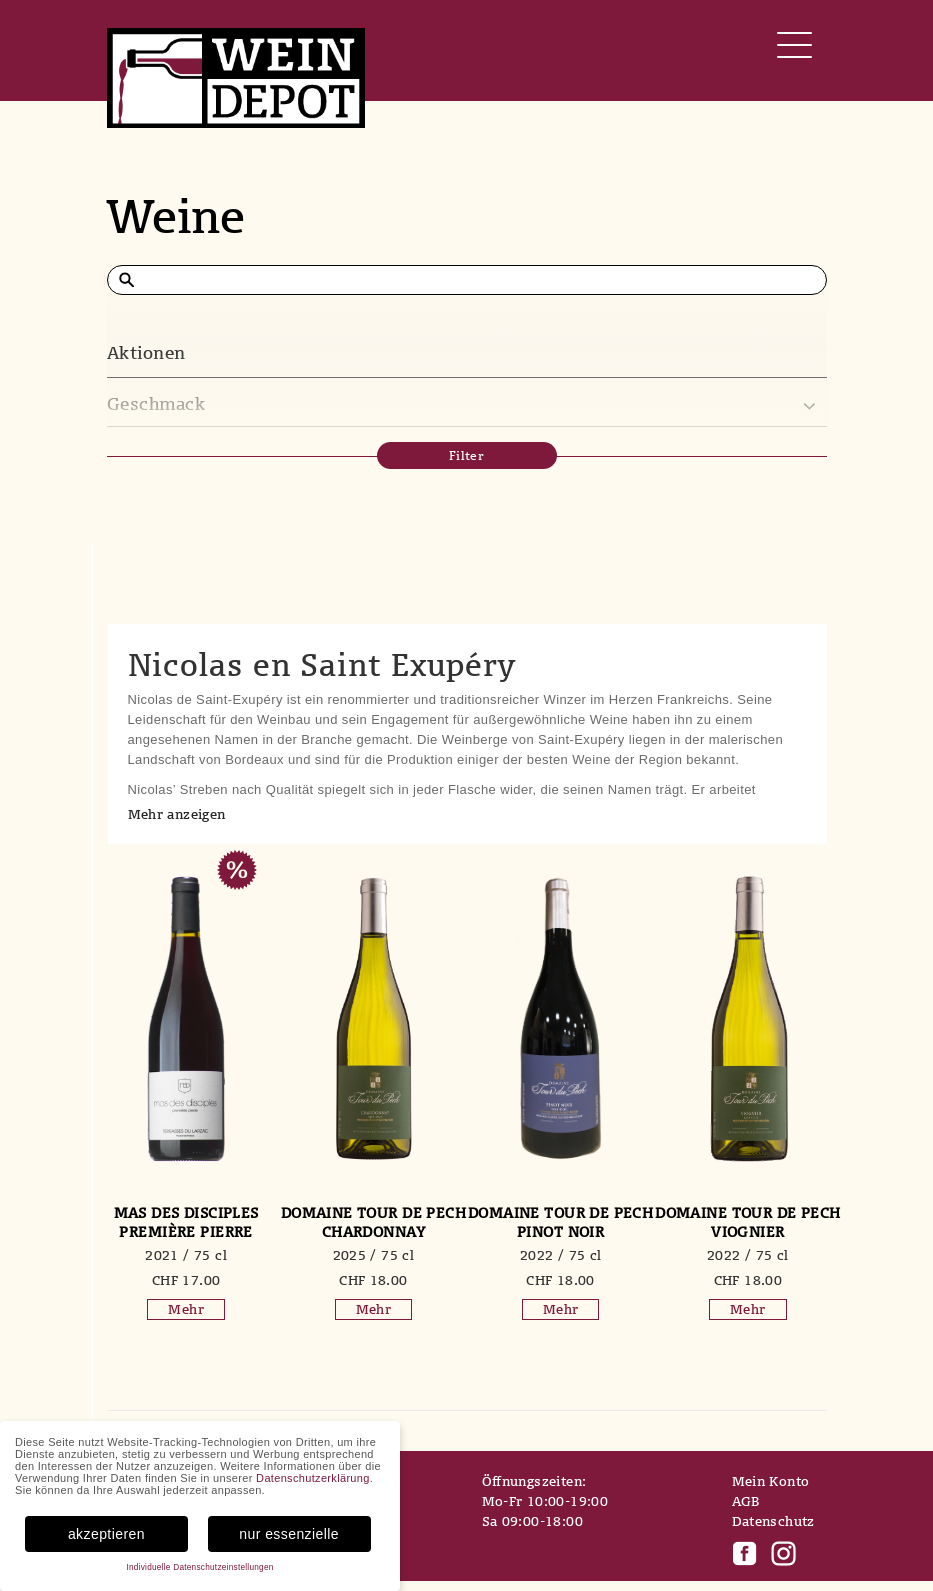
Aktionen (146, 352)
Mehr (186, 1309)
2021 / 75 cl (186, 1255)
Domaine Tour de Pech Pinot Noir (560, 1222)
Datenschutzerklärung (313, 1478)
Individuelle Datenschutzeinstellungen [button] (199, 1567)
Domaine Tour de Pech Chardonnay (373, 1222)
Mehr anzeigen (177, 814)
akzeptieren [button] (106, 1534)
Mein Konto (771, 1481)
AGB (746, 1501)
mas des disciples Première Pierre (186, 1222)
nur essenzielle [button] (289, 1534)
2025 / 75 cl (374, 1255)
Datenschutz (773, 1521)
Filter (466, 455)
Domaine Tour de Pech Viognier (747, 1222)
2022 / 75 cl (561, 1255)
